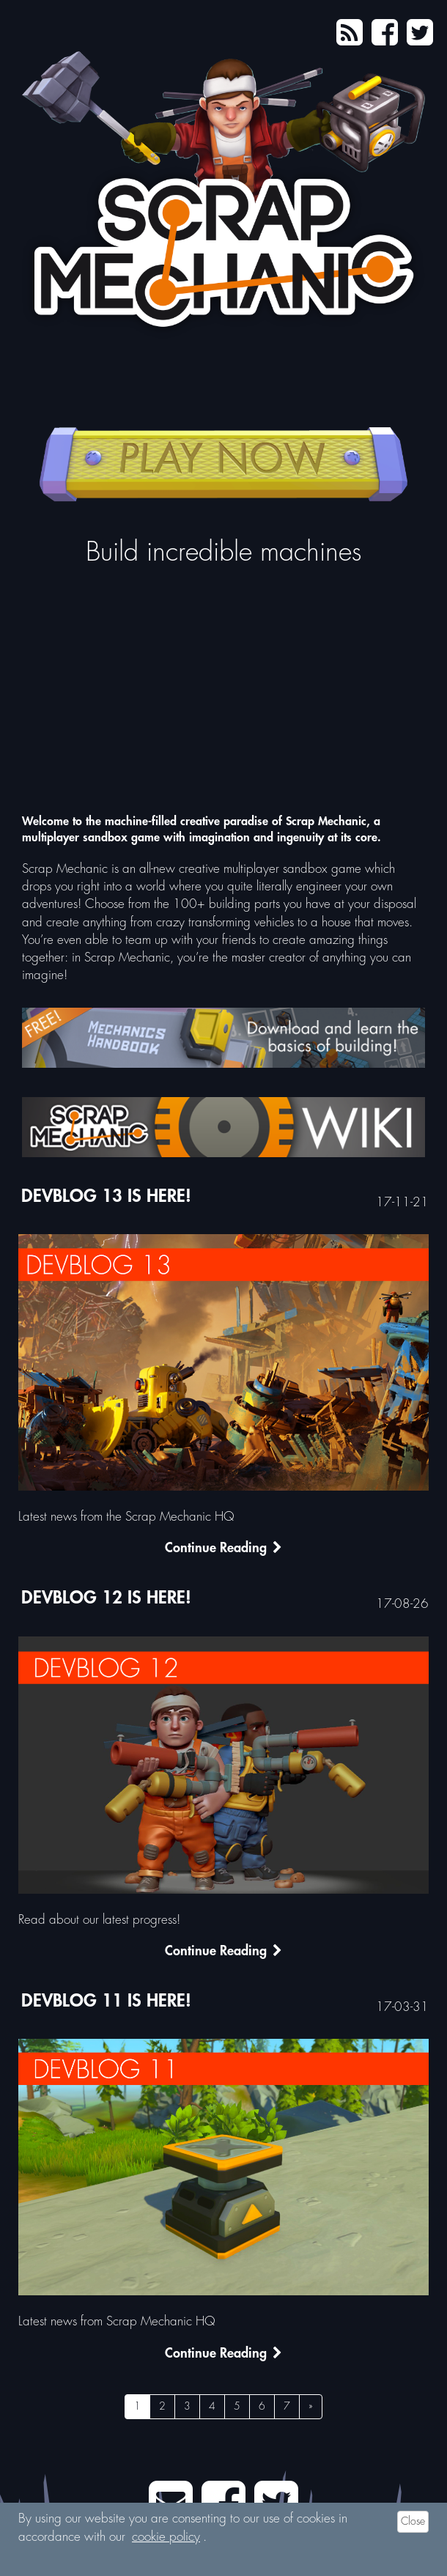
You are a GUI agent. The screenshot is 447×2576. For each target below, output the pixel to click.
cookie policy (166, 2537)
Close (413, 2522)
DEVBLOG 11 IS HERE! (106, 2001)
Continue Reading (223, 1550)
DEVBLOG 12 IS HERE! (106, 1598)
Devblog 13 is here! (106, 1196)
